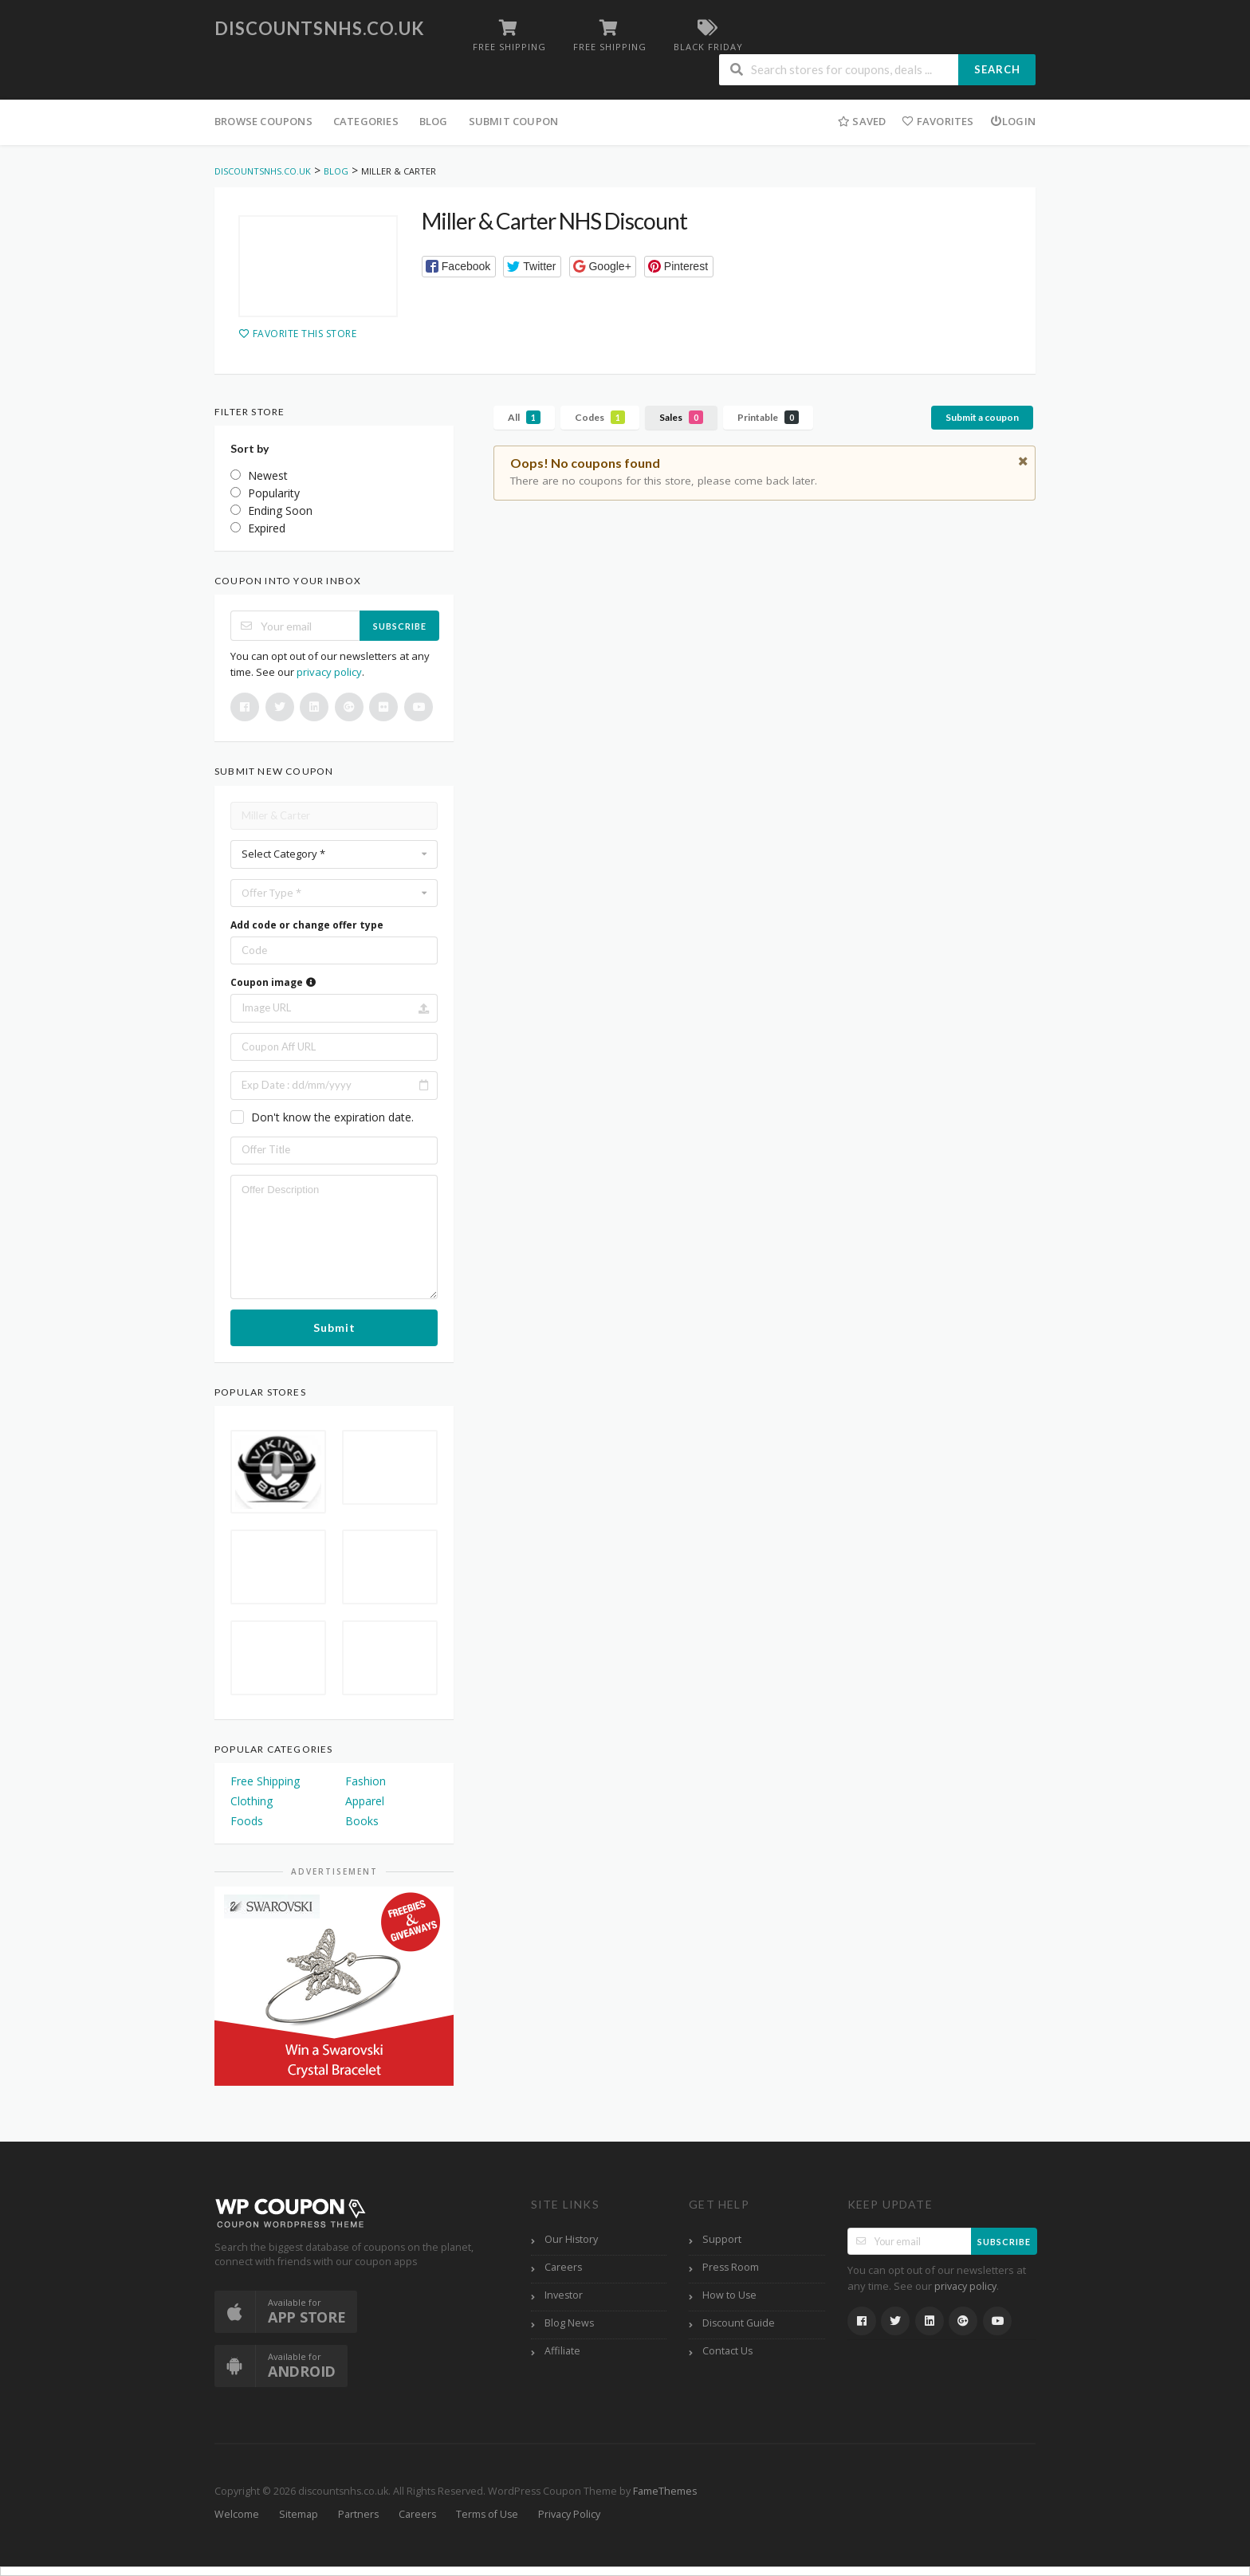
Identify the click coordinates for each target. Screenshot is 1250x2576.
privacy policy (329, 672)
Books (362, 1820)
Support (721, 2239)
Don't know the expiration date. (332, 1117)
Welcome (236, 2514)
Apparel (364, 1800)
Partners (358, 2514)
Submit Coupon (514, 121)
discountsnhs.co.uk (319, 28)
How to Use (729, 2295)
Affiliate (562, 2351)
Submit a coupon (982, 417)
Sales (681, 417)
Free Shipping (265, 1781)
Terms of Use (487, 2514)
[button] (459, 266)
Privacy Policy (569, 2514)
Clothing (251, 1800)
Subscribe (399, 626)
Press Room (730, 2267)
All (524, 417)
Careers (563, 2267)
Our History (571, 2239)
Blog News (569, 2323)
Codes (600, 417)
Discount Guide (738, 2323)
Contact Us (727, 2351)
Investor (563, 2295)
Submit (334, 1327)
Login (1013, 121)
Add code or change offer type (306, 925)
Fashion (365, 1781)
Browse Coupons (263, 121)
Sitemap (298, 2514)
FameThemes (665, 2491)
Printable (768, 417)
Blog (433, 121)
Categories (366, 121)
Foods (246, 1820)
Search (997, 69)
